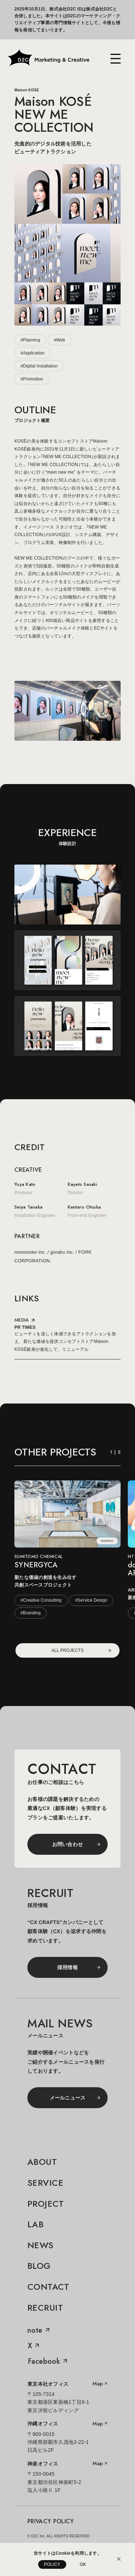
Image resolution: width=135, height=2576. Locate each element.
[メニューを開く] (116, 59)
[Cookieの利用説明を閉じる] (119, 2559)
